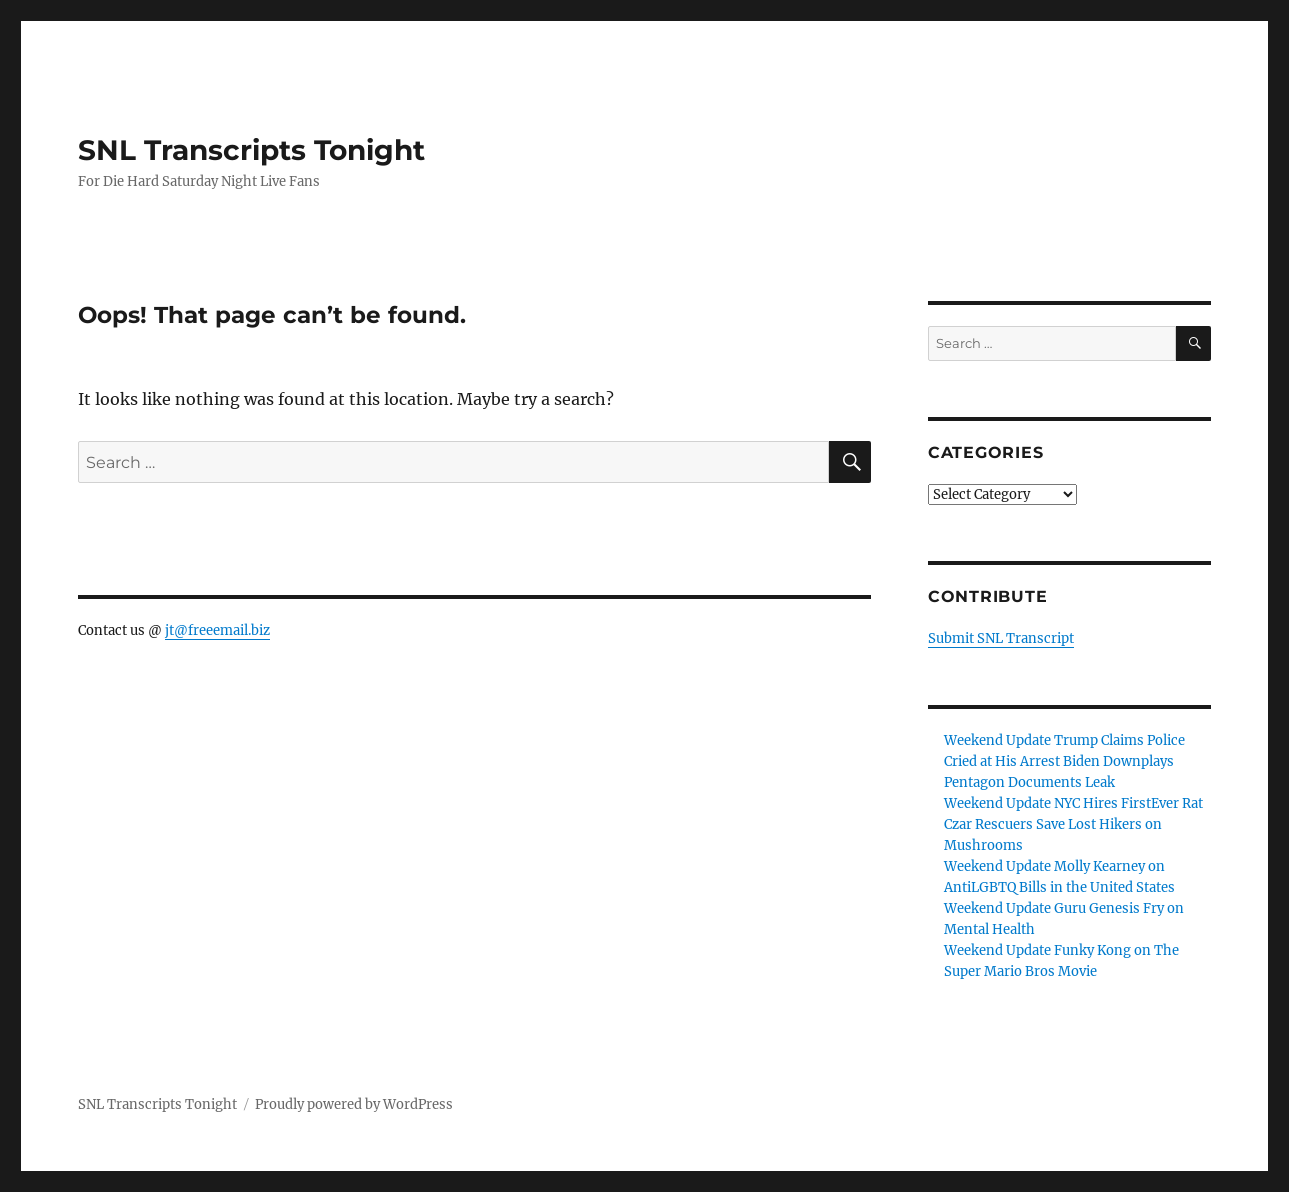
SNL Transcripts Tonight (251, 150)
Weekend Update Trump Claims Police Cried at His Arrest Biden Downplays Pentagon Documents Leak (1064, 761)
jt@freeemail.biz (217, 630)
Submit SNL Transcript (1001, 638)
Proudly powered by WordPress (354, 1104)
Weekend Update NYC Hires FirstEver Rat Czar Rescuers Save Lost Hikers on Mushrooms (1073, 824)
